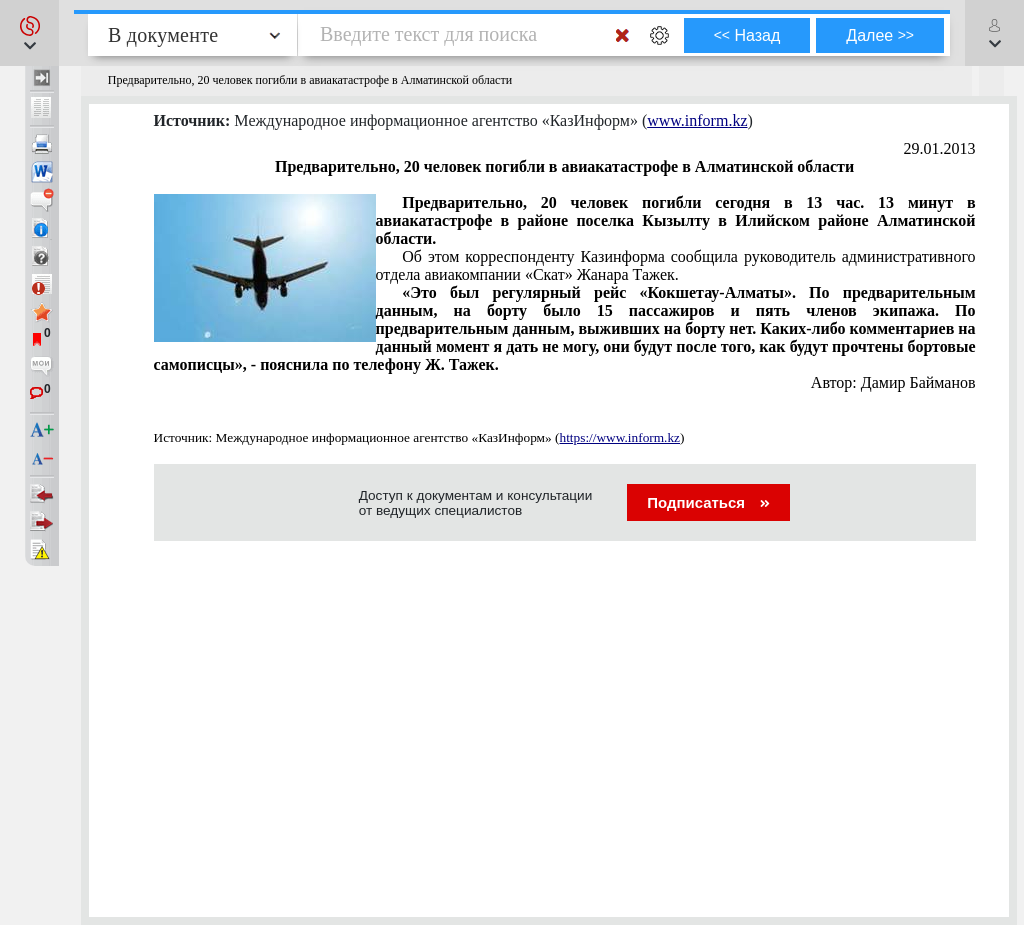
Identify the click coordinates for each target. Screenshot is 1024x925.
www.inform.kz (697, 120)
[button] (29, 33)
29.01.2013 (940, 148)
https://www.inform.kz (619, 437)
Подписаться (708, 502)
